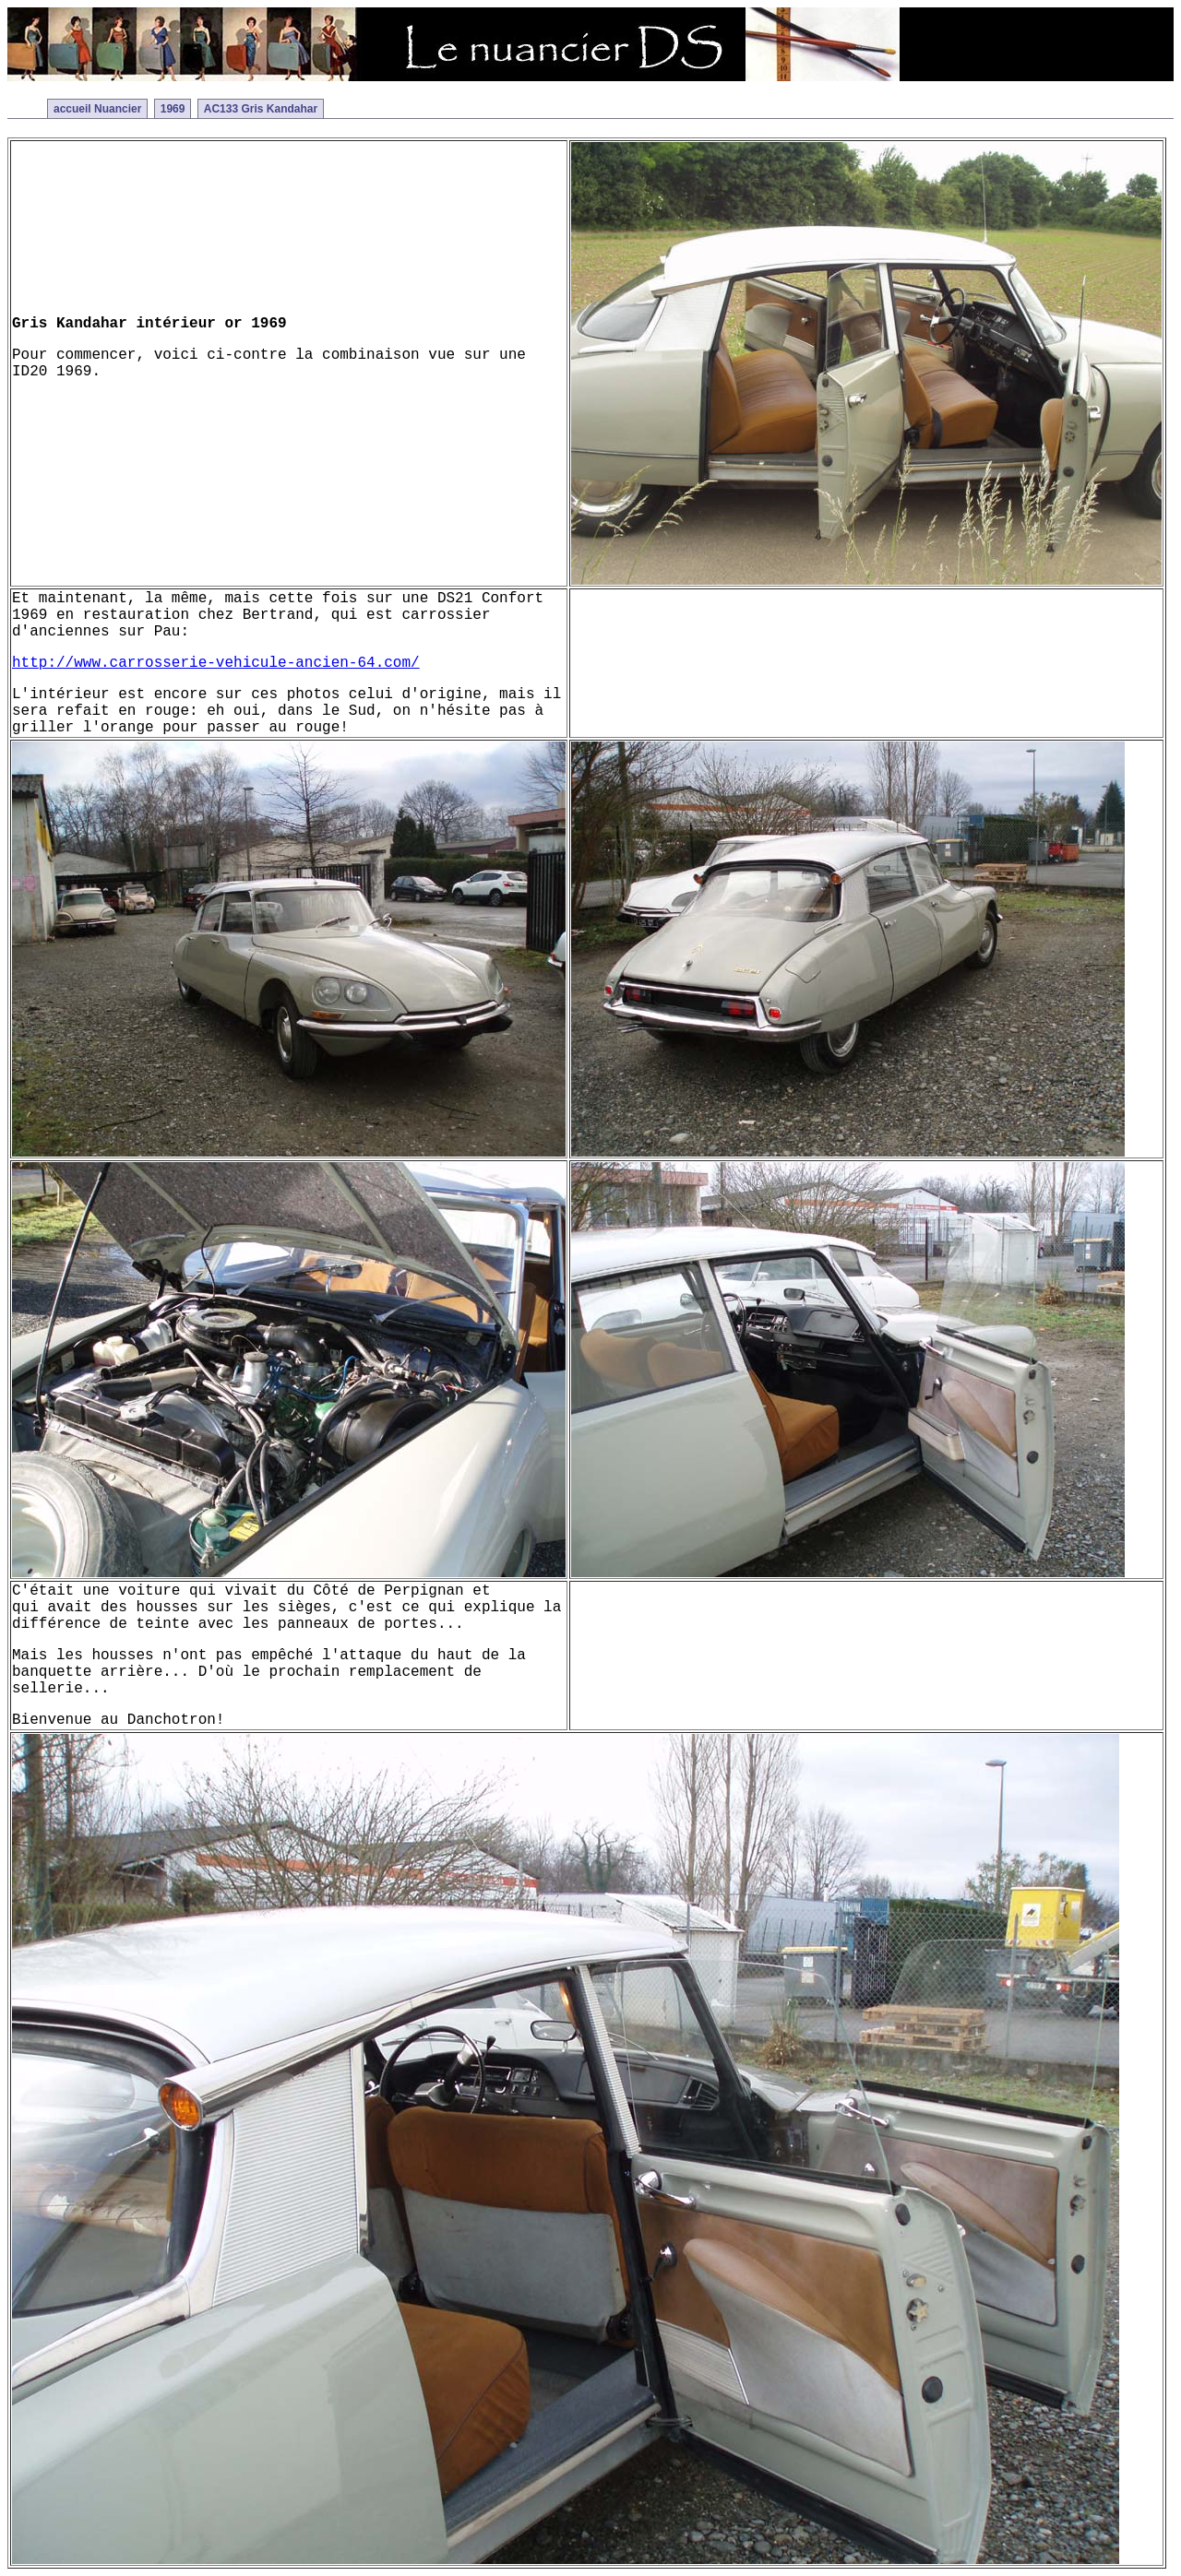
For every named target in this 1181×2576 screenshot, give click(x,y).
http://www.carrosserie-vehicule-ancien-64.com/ (216, 663)
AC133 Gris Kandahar (260, 108)
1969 (173, 108)
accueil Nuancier (97, 108)
